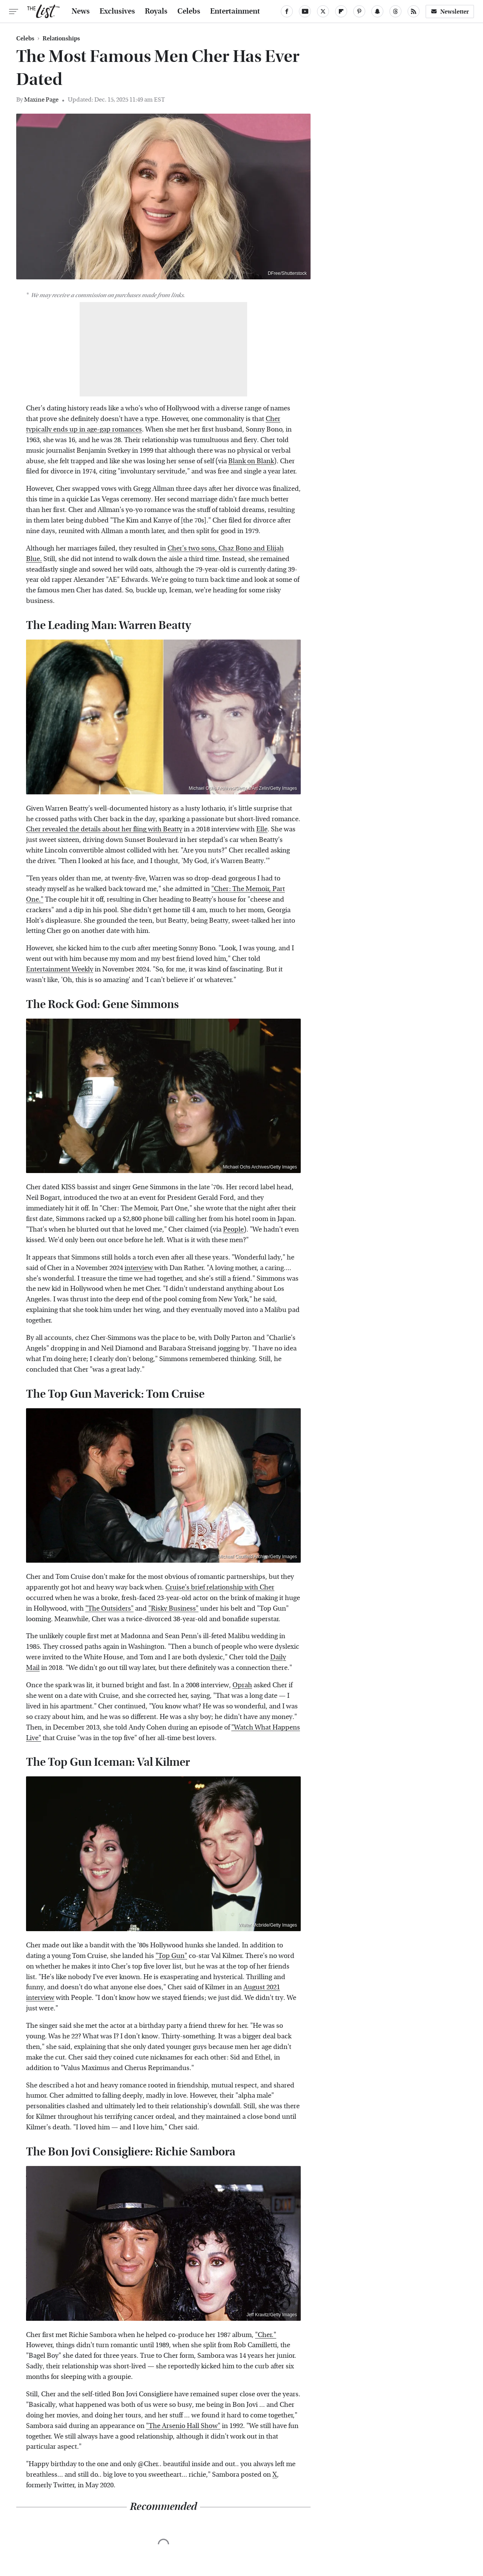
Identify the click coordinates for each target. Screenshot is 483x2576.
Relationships (61, 38)
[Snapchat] (377, 11)
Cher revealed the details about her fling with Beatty (104, 829)
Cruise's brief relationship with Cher (219, 1587)
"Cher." (265, 2335)
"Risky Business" (173, 1609)
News (81, 11)
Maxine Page (41, 99)
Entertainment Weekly (59, 969)
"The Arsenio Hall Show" (183, 2426)
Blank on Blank (251, 461)
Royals (156, 11)
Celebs (188, 11)
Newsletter (450, 11)
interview (139, 1268)
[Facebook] (287, 11)
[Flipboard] (341, 11)
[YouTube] (305, 11)
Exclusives (117, 11)
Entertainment (235, 11)
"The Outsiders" (109, 1609)
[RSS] (414, 11)
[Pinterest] (359, 11)
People (233, 1229)
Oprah (242, 1685)
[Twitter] (323, 11)
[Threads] (395, 11)
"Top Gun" (171, 1956)
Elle (262, 829)
